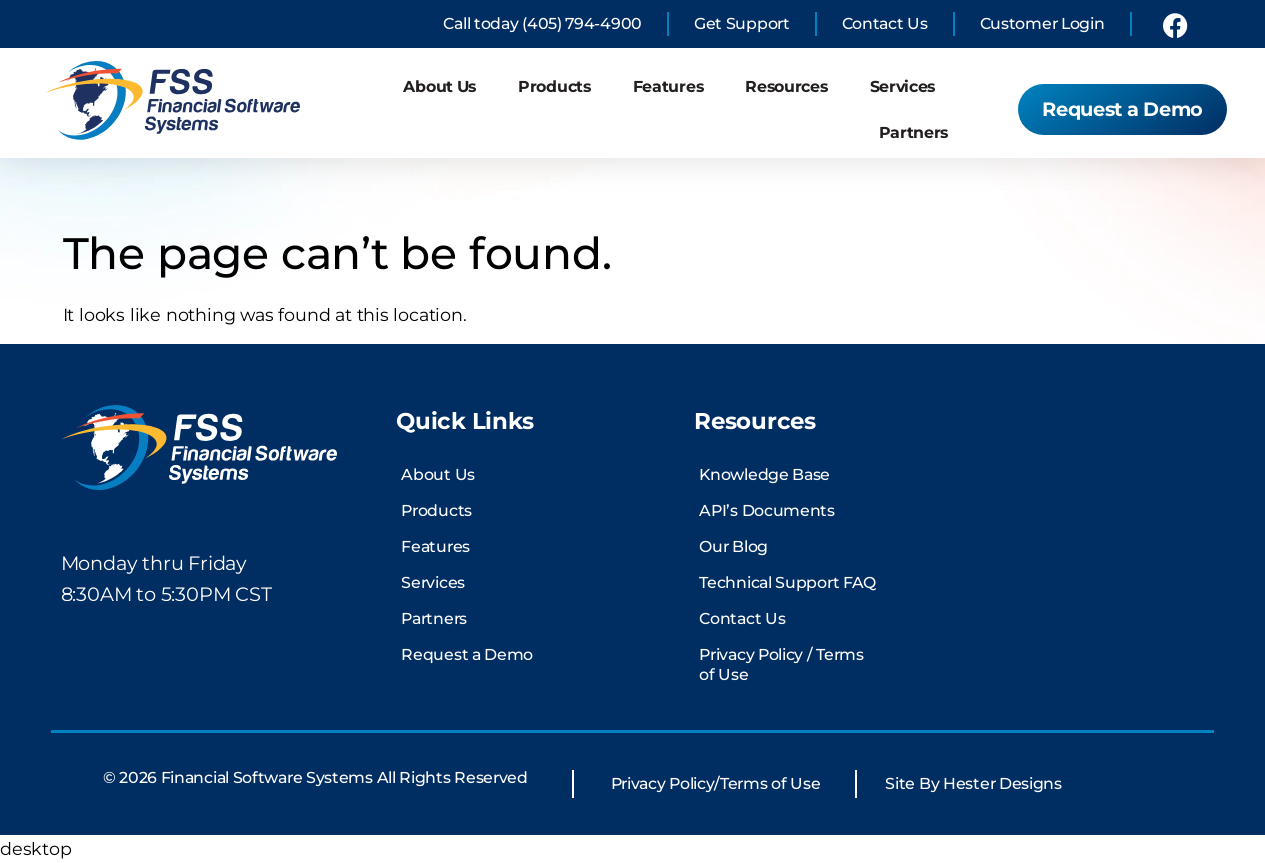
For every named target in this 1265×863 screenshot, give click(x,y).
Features (668, 86)
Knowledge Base (764, 474)
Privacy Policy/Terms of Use (716, 783)
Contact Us (742, 618)
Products (554, 86)
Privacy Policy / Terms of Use (781, 664)
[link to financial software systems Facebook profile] (1175, 24)
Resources (786, 86)
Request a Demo (467, 654)
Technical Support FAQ (787, 582)
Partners (914, 132)
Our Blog (733, 546)
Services (903, 86)
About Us (439, 86)
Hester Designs (1002, 783)
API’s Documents (767, 510)
